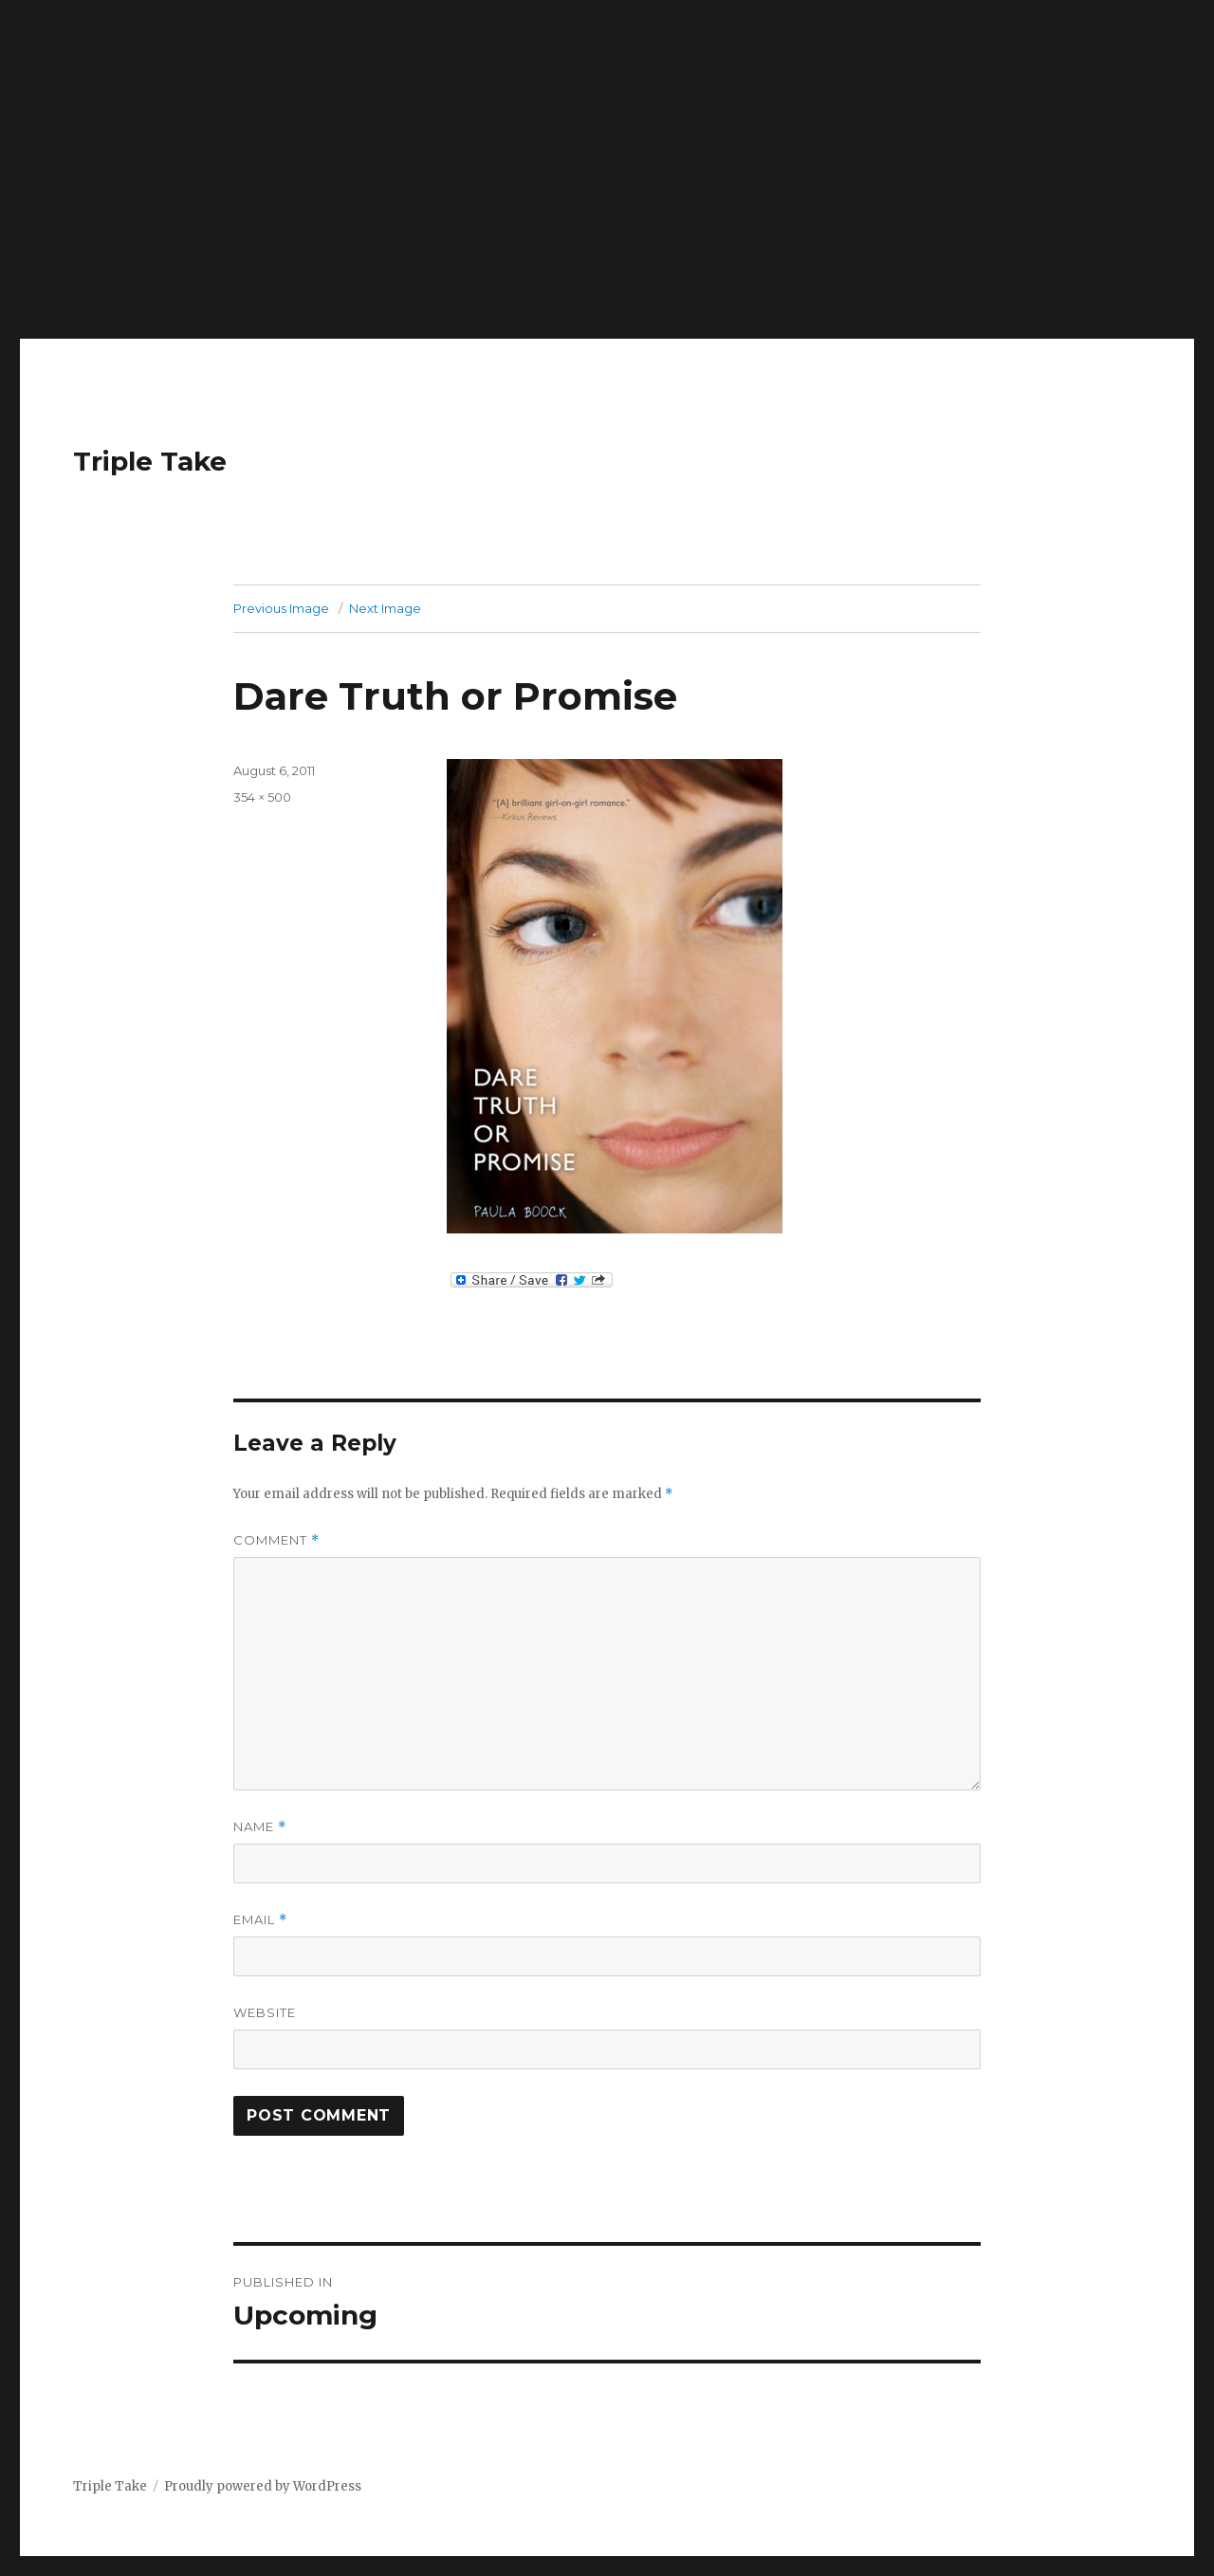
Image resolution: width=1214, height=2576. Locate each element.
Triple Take (150, 461)
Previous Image (281, 608)
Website (264, 2012)
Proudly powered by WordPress (262, 2486)
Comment (276, 1540)
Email (260, 1920)
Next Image (385, 608)
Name (259, 1827)
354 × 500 (262, 797)
